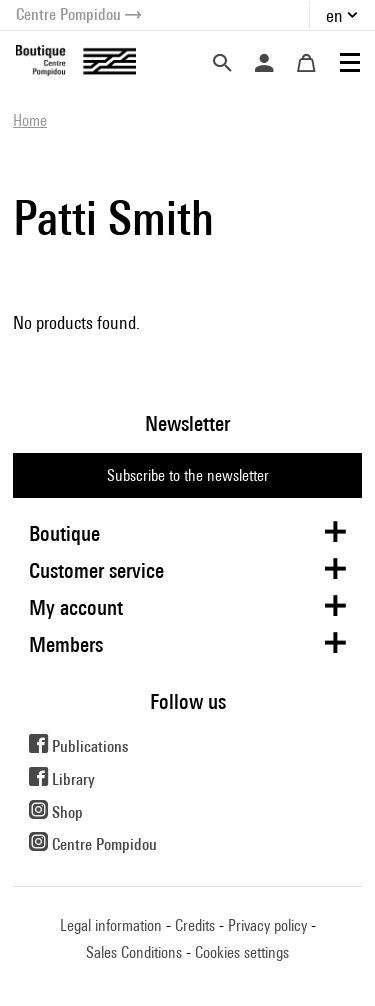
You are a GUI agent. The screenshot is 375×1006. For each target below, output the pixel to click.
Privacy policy (267, 925)
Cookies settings (242, 952)
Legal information (111, 925)
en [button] (334, 15)
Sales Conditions (134, 952)
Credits (195, 925)
